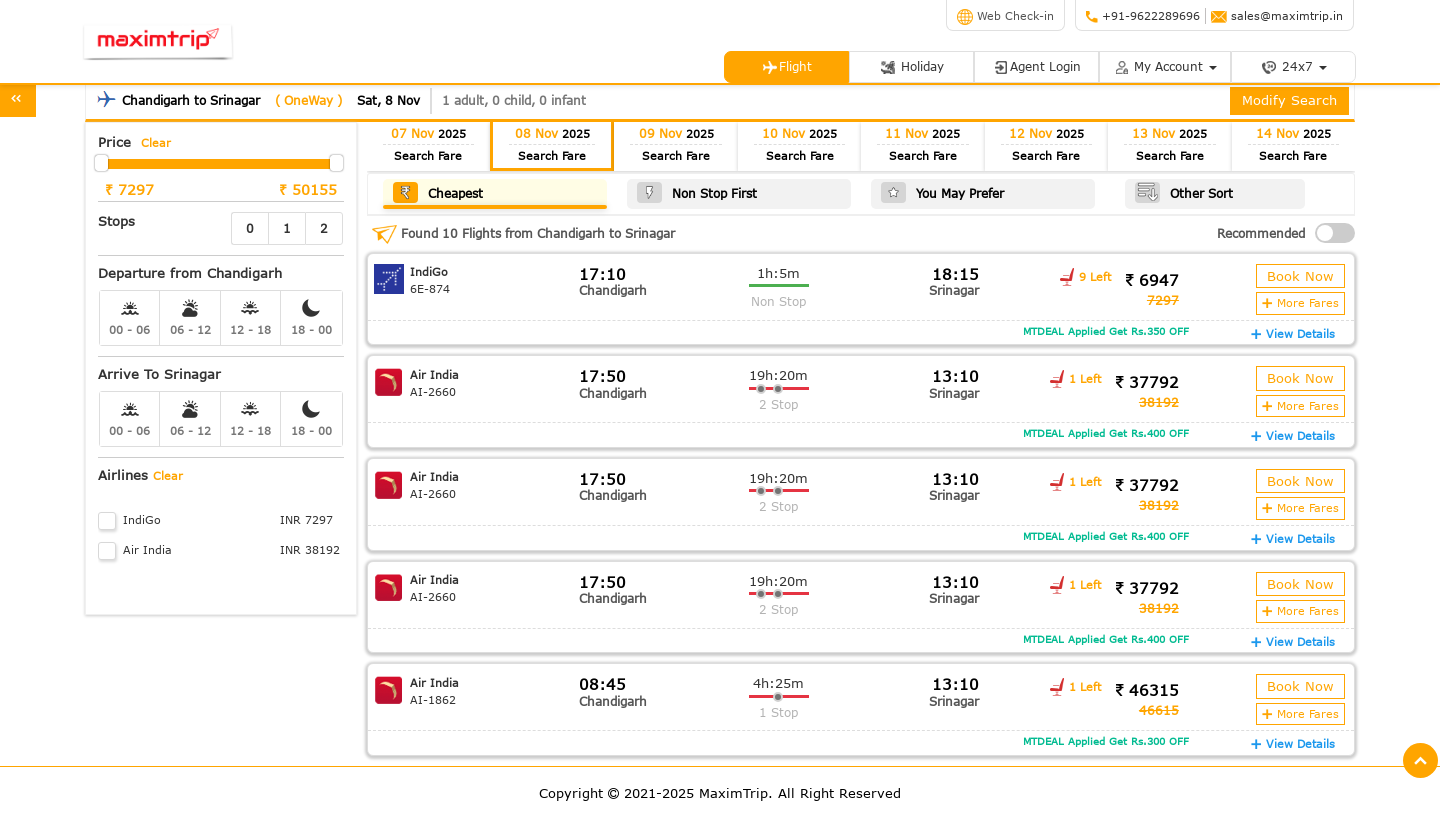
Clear (156, 142)
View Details (1293, 333)
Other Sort (1184, 192)
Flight (787, 66)
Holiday (912, 66)
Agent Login (1037, 66)
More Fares (1300, 302)
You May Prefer (942, 192)
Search (428, 155)
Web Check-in (1005, 15)
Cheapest (438, 192)
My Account (1165, 66)
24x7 (1294, 66)
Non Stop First (697, 192)
